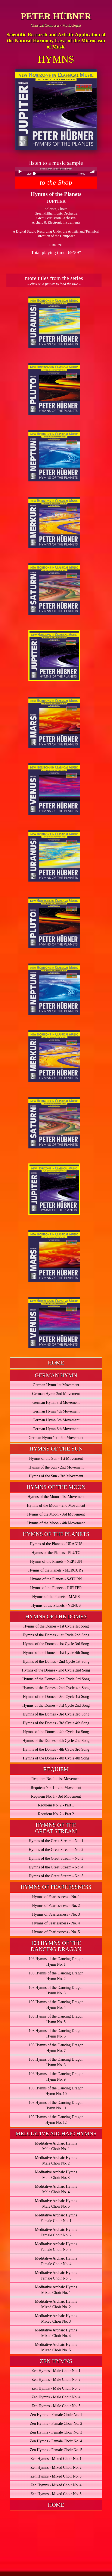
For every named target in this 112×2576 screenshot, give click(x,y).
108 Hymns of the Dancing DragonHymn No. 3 (56, 1990)
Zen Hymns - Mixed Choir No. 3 (56, 2476)
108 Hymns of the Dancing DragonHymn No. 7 (56, 2048)
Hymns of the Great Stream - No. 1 (56, 1841)
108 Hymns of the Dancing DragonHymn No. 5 (56, 2019)
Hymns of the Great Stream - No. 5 (56, 1876)
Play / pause (19, 171)
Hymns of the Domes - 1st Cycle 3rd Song (56, 1644)
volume (92, 171)
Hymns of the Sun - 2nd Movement (56, 1467)
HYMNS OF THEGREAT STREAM (56, 1828)
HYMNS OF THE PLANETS (56, 1534)
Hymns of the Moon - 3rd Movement (56, 1514)
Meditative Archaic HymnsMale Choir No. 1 (56, 2146)
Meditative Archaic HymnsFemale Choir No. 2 (56, 2232)
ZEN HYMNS (56, 2361)
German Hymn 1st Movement (56, 1385)
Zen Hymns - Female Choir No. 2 (56, 2423)
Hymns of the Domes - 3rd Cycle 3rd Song (56, 1714)
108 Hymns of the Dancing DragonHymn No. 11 (56, 2105)
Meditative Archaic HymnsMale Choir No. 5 (56, 2203)
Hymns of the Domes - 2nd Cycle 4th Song (56, 1688)
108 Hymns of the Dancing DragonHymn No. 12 (56, 2120)
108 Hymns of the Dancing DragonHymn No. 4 (56, 2005)
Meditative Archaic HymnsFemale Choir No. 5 (56, 2275)
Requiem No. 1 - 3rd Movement (56, 1796)
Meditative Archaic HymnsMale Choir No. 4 (56, 2189)
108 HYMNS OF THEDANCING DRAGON (56, 1946)
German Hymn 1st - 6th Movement (56, 1437)
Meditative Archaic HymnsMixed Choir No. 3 (56, 2318)
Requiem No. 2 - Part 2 (56, 1814)
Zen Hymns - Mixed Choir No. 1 (56, 2459)
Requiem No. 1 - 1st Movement (56, 1779)
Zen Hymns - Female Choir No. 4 (56, 2441)
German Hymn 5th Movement (56, 1420)
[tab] (56, 1363)
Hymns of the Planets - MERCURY (56, 1570)
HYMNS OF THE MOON (56, 1487)
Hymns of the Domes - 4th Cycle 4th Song (56, 1758)
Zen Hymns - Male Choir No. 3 (56, 2388)
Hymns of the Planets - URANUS (56, 1544)
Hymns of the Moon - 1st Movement (56, 1496)
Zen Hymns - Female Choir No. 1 (56, 2415)
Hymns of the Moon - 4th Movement (56, 1523)
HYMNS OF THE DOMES (56, 1616)
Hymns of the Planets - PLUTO (56, 1552)
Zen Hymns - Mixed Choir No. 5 (56, 2494)
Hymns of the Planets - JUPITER (56, 1588)
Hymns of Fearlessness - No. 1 (56, 1897)
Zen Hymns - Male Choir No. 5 (56, 2406)
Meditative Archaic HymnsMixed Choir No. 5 (56, 2347)
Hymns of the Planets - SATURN (56, 1579)
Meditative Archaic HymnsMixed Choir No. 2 (56, 2304)
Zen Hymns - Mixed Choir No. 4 (56, 2485)
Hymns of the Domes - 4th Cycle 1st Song (56, 1732)
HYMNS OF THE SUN (56, 1449)
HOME (56, 1363)
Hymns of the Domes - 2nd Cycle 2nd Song (56, 1670)
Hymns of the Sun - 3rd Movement (56, 1476)
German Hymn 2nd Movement (56, 1394)
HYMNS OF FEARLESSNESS (56, 1887)
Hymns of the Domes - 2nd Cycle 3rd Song (56, 1679)
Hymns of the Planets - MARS (56, 1596)
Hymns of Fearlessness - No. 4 (56, 1923)
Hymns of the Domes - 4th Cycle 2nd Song (56, 1740)
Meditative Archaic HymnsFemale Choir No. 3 (56, 2247)
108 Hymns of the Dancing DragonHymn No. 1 (56, 1961)
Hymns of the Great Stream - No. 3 (56, 1858)
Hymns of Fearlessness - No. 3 (56, 1914)
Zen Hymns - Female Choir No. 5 (56, 2450)
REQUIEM (56, 1769)
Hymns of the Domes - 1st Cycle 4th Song (56, 1652)
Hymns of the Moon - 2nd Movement (56, 1505)
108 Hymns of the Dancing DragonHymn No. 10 (56, 2091)
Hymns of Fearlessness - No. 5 (56, 1932)
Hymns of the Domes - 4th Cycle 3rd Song (56, 1749)
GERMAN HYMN (56, 1375)
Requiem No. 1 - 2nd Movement (56, 1787)
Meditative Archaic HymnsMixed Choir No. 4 (56, 2333)
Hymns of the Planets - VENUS (56, 1605)
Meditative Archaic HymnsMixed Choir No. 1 (56, 2290)
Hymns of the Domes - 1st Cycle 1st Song (56, 1626)
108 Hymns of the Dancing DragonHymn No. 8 (56, 2062)
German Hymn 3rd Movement (56, 1402)
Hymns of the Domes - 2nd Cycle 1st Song (56, 1661)
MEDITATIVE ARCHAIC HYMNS (56, 2133)
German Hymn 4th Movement (56, 1411)
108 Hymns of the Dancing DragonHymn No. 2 (56, 1976)
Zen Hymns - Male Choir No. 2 (56, 2379)
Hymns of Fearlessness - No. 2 (56, 1905)
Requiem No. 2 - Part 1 (56, 1805)
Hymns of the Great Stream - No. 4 (56, 1867)
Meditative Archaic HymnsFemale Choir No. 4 (56, 2261)
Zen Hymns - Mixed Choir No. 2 (56, 2467)
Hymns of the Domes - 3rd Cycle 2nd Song (56, 1705)
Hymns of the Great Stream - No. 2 (56, 1849)
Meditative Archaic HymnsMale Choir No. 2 (56, 2160)
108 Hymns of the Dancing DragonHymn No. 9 (56, 2076)
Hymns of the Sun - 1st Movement (56, 1458)
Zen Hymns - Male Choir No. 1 (56, 2371)
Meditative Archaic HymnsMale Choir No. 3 (56, 2175)
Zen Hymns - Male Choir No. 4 (56, 2397)
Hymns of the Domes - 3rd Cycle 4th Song (56, 1723)
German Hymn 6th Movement (56, 1429)
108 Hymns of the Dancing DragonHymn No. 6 (56, 2033)
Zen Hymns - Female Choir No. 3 (56, 2432)
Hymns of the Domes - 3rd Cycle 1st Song (56, 1696)
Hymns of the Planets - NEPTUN (56, 1561)
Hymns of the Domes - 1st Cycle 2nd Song (56, 1635)
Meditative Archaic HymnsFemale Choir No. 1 (56, 2218)
